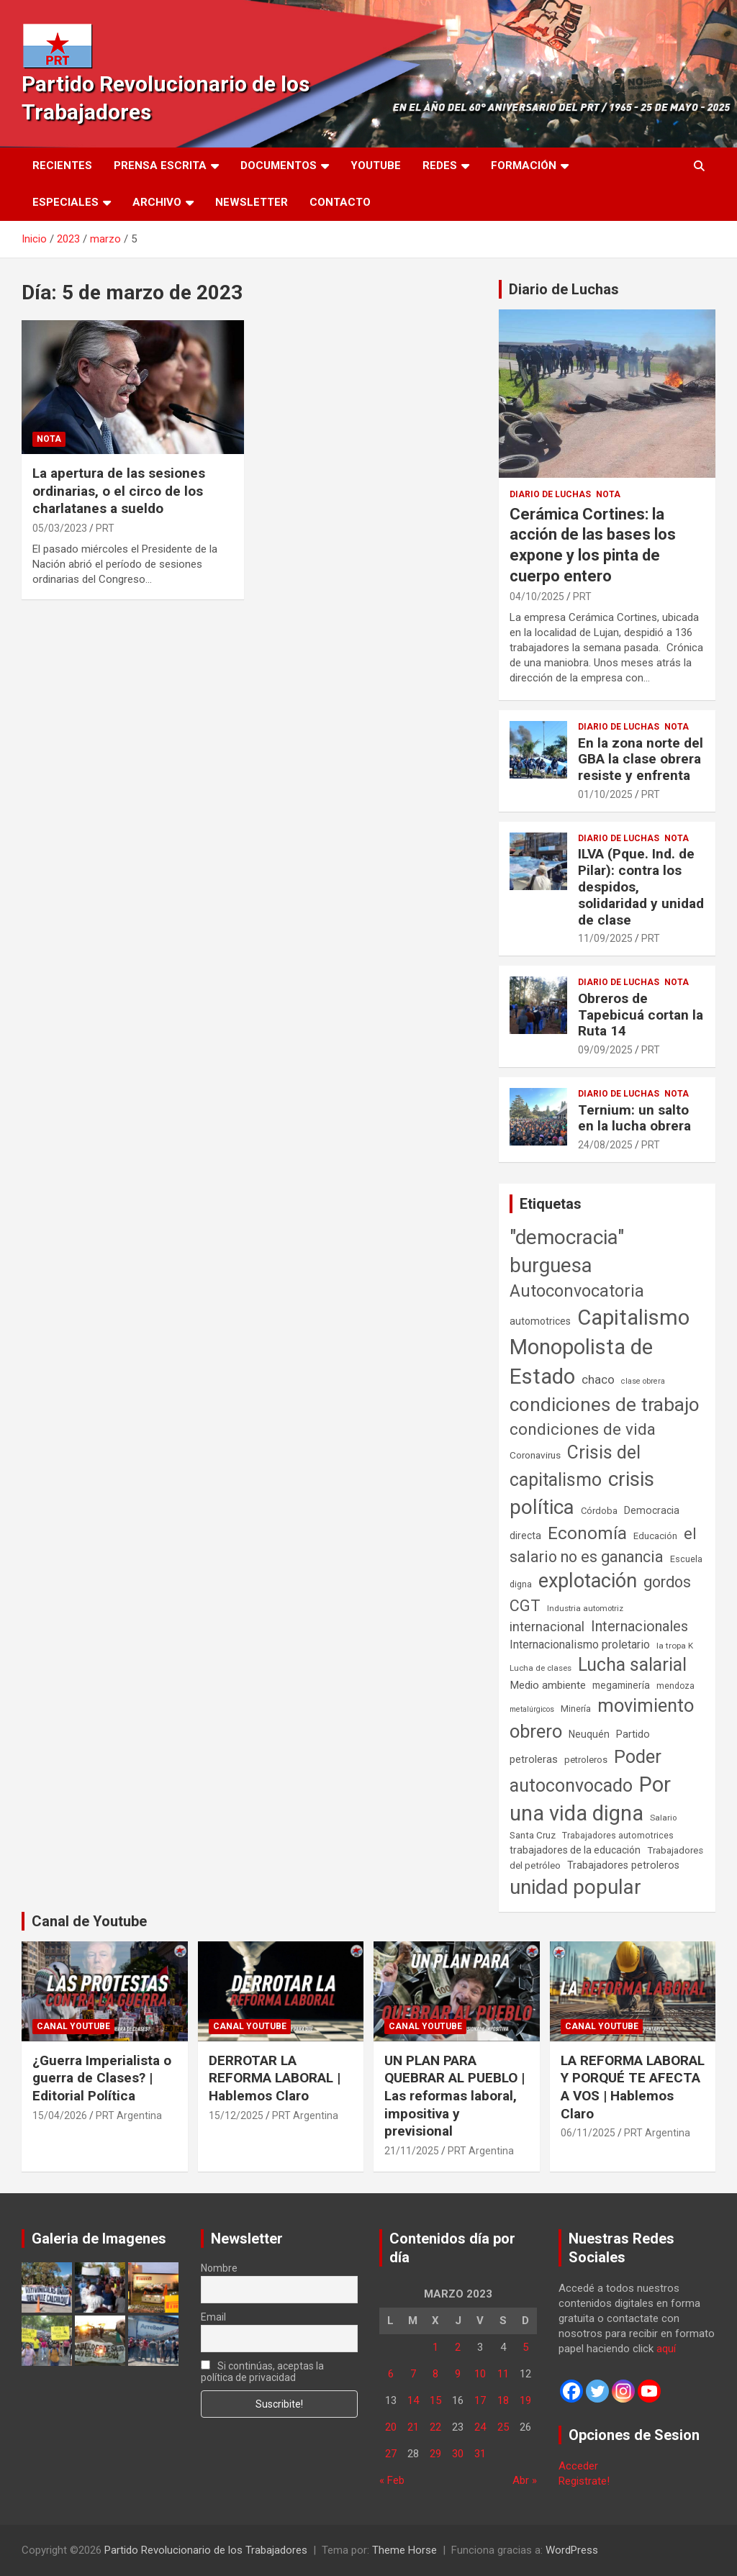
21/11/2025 (411, 2151)
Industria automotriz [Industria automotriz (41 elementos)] (585, 1608)
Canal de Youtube (89, 1921)
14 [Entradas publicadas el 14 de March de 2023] (413, 2400)
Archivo (156, 202)
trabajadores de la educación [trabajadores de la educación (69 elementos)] (575, 1850)
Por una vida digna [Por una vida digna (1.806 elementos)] (590, 1799)
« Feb (391, 2480)
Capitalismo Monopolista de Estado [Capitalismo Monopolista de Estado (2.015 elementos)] (599, 1347)
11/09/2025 (605, 938)
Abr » (524, 2480)
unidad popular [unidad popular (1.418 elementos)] (575, 1887)
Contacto (340, 202)
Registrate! (584, 2481)
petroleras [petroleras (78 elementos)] (534, 1760)
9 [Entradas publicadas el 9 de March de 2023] (458, 2373)
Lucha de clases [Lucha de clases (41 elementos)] (540, 1668)
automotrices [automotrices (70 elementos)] (540, 1321)
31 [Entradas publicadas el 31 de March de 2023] (480, 2453)
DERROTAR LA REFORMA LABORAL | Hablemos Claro (274, 2078)
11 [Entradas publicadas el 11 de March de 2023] (503, 2373)
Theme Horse (404, 2550)
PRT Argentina (129, 2115)
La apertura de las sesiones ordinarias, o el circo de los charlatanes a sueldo (118, 491)
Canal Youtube (73, 2026)
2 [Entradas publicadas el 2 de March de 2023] (458, 2347)
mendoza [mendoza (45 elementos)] (675, 1686)
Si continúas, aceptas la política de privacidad (263, 2371)
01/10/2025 (605, 794)
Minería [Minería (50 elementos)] (576, 1708)
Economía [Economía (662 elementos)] (587, 1533)
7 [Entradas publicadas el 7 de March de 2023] (413, 2373)
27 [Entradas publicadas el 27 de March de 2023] (391, 2453)
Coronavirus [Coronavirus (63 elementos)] (535, 1455)
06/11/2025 (588, 2133)
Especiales (65, 202)
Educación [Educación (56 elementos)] (655, 1535)
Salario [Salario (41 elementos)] (663, 1818)
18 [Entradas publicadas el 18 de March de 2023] (503, 2400)
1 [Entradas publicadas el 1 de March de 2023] (435, 2347)
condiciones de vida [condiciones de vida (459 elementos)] (583, 1429)
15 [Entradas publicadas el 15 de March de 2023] (435, 2400)
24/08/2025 (605, 1145)
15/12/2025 (236, 2115)
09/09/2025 (605, 1050)
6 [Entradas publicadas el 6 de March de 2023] (391, 2373)
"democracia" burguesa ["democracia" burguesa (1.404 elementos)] (567, 1251)
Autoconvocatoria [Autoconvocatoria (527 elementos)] (577, 1291)
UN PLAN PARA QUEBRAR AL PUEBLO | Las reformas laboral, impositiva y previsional (454, 2096)
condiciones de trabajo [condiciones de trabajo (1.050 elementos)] (605, 1404)
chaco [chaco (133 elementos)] (598, 1379)
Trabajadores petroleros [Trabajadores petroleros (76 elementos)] (623, 1865)
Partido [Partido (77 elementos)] (633, 1734)
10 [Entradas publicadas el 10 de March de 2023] (480, 2373)
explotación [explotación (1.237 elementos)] (587, 1580)
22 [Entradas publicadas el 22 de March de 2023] (435, 2427)
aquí (666, 2348)
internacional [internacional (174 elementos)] (547, 1626)
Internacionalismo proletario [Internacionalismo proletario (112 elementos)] (580, 1644)
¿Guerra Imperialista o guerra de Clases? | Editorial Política (101, 2078)
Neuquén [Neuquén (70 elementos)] (589, 1734)
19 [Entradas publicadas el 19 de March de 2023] (525, 2400)
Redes (439, 165)
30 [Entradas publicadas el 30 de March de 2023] (458, 2453)
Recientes (62, 165)
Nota (49, 439)
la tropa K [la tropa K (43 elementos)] (674, 1646)
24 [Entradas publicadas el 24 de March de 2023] (480, 2427)
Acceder (578, 2465)
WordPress (572, 2550)
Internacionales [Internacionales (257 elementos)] (639, 1626)
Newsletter (251, 202)
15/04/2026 (59, 2115)
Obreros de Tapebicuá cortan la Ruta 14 (640, 1015)
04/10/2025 (537, 596)
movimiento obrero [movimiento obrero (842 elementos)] (602, 1718)
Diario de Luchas (564, 289)
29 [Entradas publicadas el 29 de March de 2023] (435, 2453)
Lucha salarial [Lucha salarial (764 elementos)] (632, 1664)
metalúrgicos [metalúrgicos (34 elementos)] (532, 1709)
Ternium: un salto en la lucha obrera (634, 1118)
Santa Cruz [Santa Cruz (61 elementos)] (533, 1835)
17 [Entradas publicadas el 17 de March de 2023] (480, 2400)
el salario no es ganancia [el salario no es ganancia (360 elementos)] (603, 1545)
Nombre (219, 2268)
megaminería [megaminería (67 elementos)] (621, 1685)
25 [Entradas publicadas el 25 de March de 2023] (503, 2427)
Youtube (376, 165)
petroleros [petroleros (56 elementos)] (585, 1759)
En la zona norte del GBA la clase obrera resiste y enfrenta (640, 759)
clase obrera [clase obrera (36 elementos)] (643, 1381)
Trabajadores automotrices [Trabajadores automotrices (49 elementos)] (618, 1836)
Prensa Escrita (160, 165)
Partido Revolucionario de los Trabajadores (205, 2550)
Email (213, 2317)
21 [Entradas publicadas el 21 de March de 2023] (413, 2427)
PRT (105, 528)
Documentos (278, 165)
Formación (523, 165)
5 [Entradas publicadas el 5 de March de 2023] (525, 2347)
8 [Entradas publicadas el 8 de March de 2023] (435, 2373)
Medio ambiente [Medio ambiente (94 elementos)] (548, 1685)
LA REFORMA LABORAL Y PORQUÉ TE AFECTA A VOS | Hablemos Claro (633, 2087)
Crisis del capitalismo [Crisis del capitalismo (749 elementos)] (575, 1466)
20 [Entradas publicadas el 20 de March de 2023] (391, 2427)
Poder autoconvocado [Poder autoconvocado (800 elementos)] (585, 1770)
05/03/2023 (59, 528)
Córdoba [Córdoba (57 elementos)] (599, 1510)
